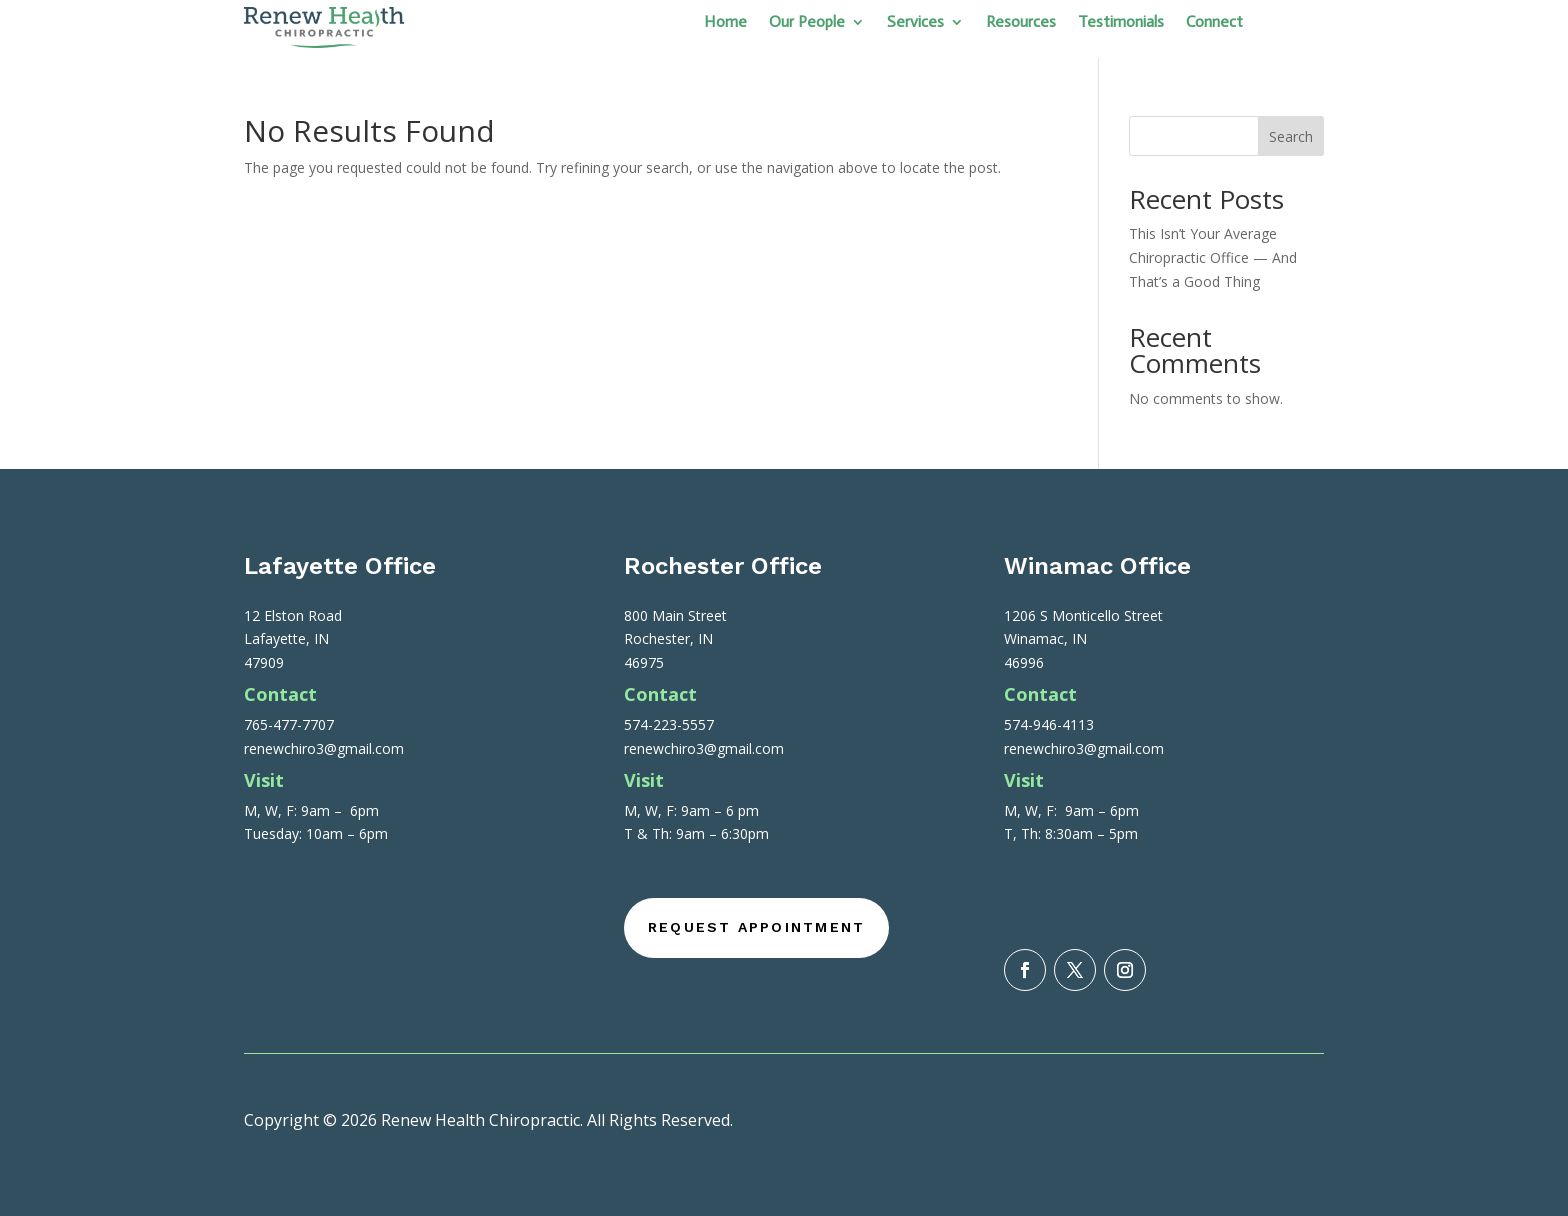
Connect (1214, 23)
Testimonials (1121, 23)
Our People (807, 23)
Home (725, 23)
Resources (1021, 23)
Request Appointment (757, 927)
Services (915, 23)
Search (1291, 136)
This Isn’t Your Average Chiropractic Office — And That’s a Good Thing (1213, 257)
